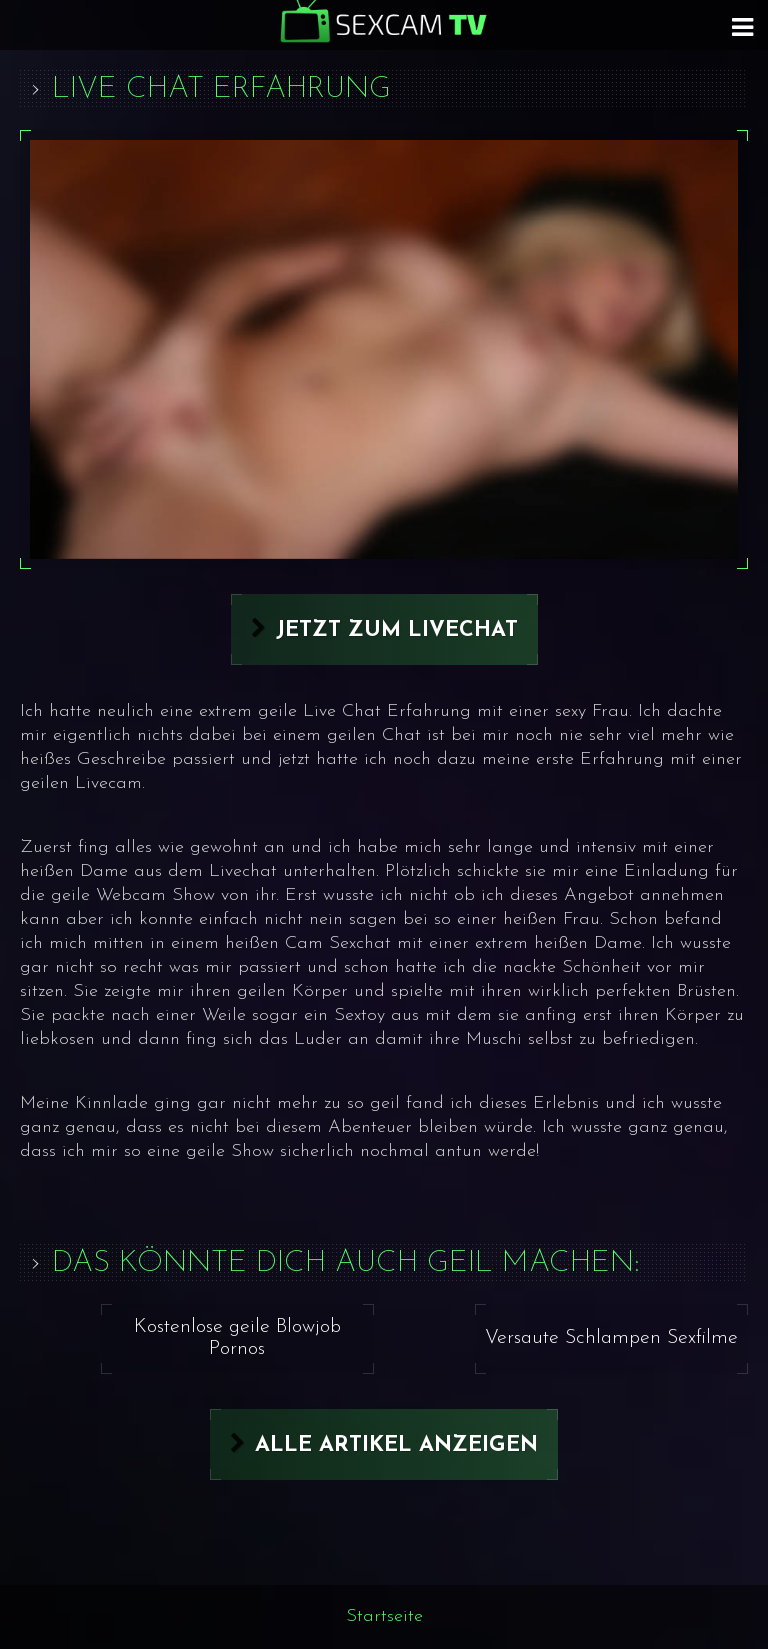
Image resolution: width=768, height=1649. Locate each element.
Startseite (384, 1616)
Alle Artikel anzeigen (396, 1445)
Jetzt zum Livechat (397, 630)
